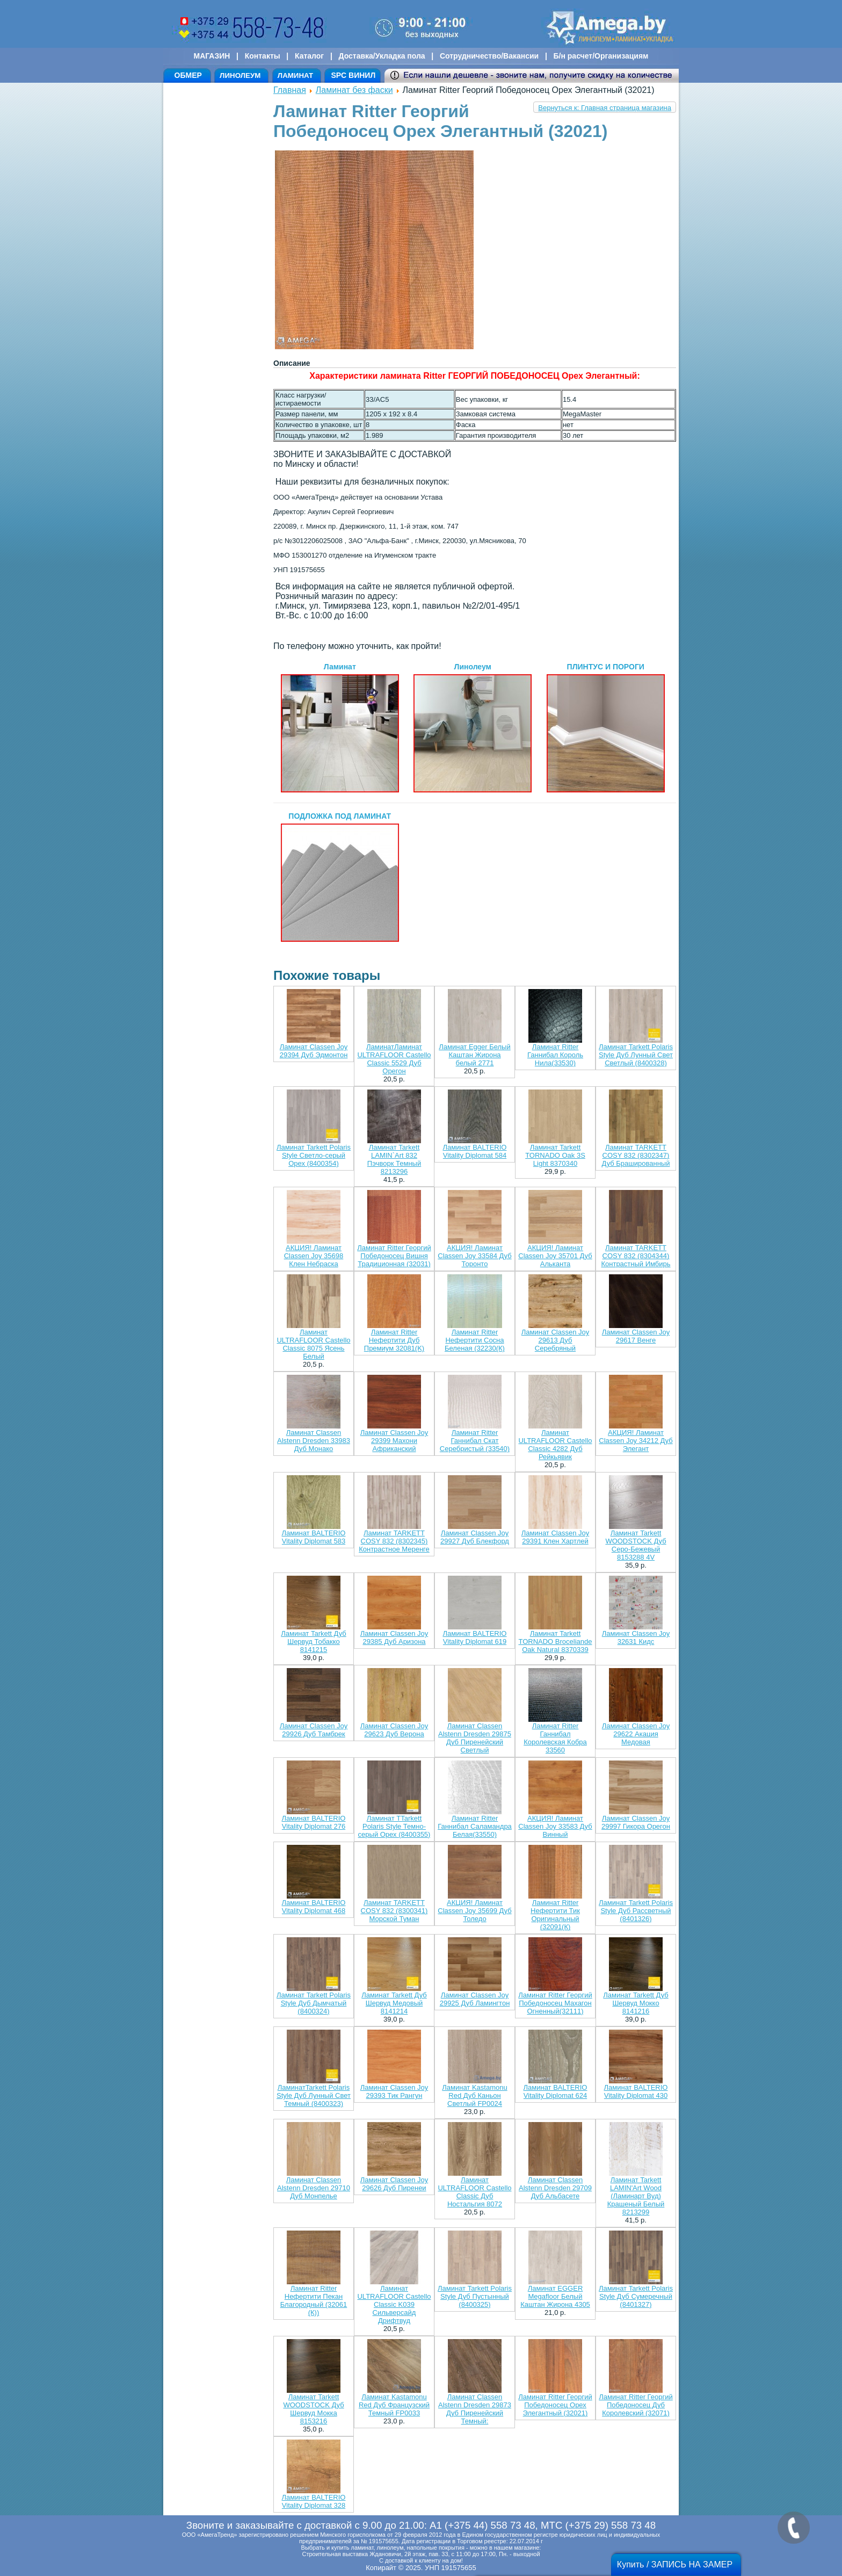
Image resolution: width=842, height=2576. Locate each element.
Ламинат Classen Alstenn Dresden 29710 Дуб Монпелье (313, 2188)
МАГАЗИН (212, 56)
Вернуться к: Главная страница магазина (604, 108)
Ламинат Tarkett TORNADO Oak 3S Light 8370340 (555, 1155)
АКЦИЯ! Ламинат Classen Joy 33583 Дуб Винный (555, 1826)
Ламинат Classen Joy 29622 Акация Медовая (636, 1734)
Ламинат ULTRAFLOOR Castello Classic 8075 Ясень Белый (313, 1344)
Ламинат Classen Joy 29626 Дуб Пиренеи (394, 2184)
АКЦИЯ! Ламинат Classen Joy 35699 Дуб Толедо (474, 1911)
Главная (289, 90)
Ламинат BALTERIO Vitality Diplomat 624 (555, 2091)
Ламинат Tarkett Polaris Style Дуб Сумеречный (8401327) (636, 2296)
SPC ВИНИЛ (353, 75)
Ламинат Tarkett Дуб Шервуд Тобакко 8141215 (313, 1641)
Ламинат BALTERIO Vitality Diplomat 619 (475, 1637)
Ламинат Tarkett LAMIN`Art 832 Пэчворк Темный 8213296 (394, 1159)
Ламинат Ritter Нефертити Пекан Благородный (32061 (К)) (313, 2300)
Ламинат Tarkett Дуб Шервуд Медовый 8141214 (393, 2003)
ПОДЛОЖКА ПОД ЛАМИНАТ (340, 877)
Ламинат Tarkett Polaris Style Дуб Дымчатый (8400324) (314, 2003)
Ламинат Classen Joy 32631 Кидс (636, 1637)
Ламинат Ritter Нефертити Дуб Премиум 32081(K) (394, 1340)
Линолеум (472, 727)
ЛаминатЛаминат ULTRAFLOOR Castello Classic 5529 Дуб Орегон (394, 1059)
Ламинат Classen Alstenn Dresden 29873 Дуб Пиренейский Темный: (474, 2409)
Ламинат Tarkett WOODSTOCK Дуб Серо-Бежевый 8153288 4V (635, 1545)
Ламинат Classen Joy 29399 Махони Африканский (394, 1440)
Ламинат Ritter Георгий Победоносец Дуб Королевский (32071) (635, 2405)
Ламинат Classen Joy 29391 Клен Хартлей (555, 1537)
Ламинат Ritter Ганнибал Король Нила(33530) (555, 1055)
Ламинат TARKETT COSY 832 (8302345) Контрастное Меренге (394, 1541)
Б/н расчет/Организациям (601, 56)
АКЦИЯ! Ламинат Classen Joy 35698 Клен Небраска (314, 1256)
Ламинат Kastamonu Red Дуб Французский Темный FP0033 (394, 2405)
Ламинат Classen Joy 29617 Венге (636, 1336)
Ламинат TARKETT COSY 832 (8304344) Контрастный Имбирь (635, 1256)
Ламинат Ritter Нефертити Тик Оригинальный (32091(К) (555, 1915)
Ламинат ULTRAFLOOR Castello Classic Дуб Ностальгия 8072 (474, 2192)
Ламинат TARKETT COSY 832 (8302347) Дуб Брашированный (636, 1155)
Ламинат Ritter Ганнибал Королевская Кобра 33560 (555, 1738)
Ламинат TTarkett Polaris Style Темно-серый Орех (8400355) (394, 1826)
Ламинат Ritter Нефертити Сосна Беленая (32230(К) (475, 1340)
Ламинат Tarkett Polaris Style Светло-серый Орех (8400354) (314, 1155)
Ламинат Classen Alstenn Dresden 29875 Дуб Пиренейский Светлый (474, 1738)
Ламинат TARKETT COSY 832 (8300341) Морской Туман (394, 1911)
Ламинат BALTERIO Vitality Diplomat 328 (314, 2501)
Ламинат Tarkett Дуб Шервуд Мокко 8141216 (635, 2003)
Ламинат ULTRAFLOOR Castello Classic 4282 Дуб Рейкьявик (555, 1444)
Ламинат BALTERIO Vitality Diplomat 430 (636, 2091)
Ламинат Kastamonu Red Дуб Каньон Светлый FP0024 (474, 2095)
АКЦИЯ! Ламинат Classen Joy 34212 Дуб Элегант (635, 1440)
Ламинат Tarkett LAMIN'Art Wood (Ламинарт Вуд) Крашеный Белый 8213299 (636, 2196)
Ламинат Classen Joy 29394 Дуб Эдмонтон (314, 1051)
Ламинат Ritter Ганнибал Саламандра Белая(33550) (475, 1826)
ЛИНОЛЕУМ (240, 75)
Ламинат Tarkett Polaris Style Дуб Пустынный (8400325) (475, 2296)
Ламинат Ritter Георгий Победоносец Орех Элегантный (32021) (555, 2405)
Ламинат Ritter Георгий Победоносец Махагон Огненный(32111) (555, 2003)
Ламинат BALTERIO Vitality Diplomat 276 (314, 1822)
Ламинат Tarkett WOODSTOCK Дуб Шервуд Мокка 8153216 (313, 2409)
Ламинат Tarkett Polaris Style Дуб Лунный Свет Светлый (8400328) (636, 1055)
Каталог (309, 56)
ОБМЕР (188, 75)
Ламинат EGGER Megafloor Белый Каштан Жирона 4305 (555, 2296)
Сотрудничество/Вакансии (489, 56)
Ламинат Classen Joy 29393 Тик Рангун (394, 2091)
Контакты (262, 56)
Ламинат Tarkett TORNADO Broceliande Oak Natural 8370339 (555, 1641)
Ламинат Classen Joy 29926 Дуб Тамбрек (313, 1730)
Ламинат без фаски (354, 90)
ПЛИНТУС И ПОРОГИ (606, 727)
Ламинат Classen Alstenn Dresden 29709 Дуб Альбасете (555, 2188)
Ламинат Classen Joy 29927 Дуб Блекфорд (474, 1537)
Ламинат (340, 727)
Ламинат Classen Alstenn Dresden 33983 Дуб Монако (313, 1440)
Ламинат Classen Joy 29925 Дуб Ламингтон (475, 1999)
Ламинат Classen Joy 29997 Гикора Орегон (635, 1822)
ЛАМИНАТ (295, 75)
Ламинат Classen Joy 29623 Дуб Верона (394, 1730)
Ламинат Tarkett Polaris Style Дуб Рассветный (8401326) (636, 1911)
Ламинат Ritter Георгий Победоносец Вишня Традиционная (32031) (394, 1256)
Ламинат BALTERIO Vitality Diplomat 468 (314, 1907)
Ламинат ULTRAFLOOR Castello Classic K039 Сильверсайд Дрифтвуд (394, 2304)
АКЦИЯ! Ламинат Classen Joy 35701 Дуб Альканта (555, 1256)
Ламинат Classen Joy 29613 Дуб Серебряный (555, 1340)
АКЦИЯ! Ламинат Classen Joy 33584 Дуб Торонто (474, 1256)
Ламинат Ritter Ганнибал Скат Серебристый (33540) (475, 1440)
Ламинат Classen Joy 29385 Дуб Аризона (394, 1637)
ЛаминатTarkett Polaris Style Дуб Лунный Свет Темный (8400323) (314, 2095)
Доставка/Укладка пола (381, 56)
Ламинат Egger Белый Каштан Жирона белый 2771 (474, 1055)
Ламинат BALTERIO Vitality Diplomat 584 (475, 1151)
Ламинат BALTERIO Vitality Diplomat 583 (314, 1537)
